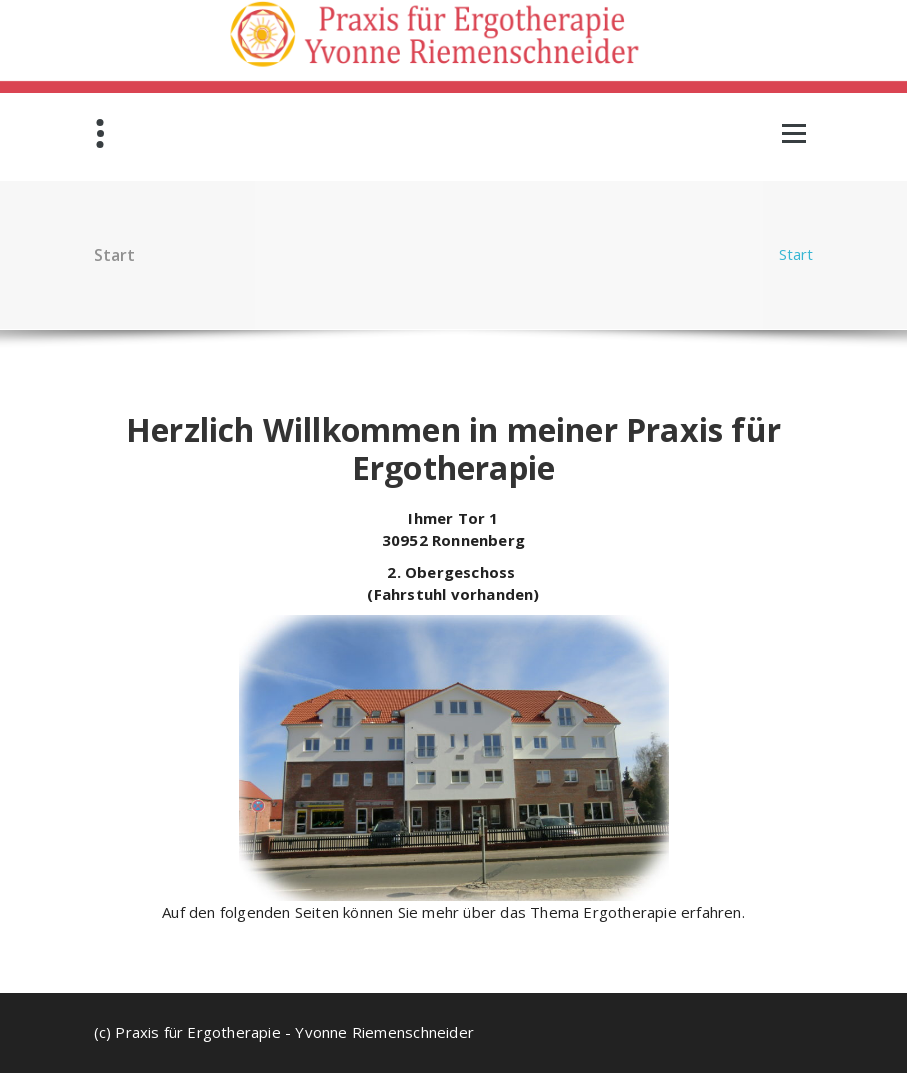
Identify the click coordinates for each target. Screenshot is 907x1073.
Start (796, 254)
